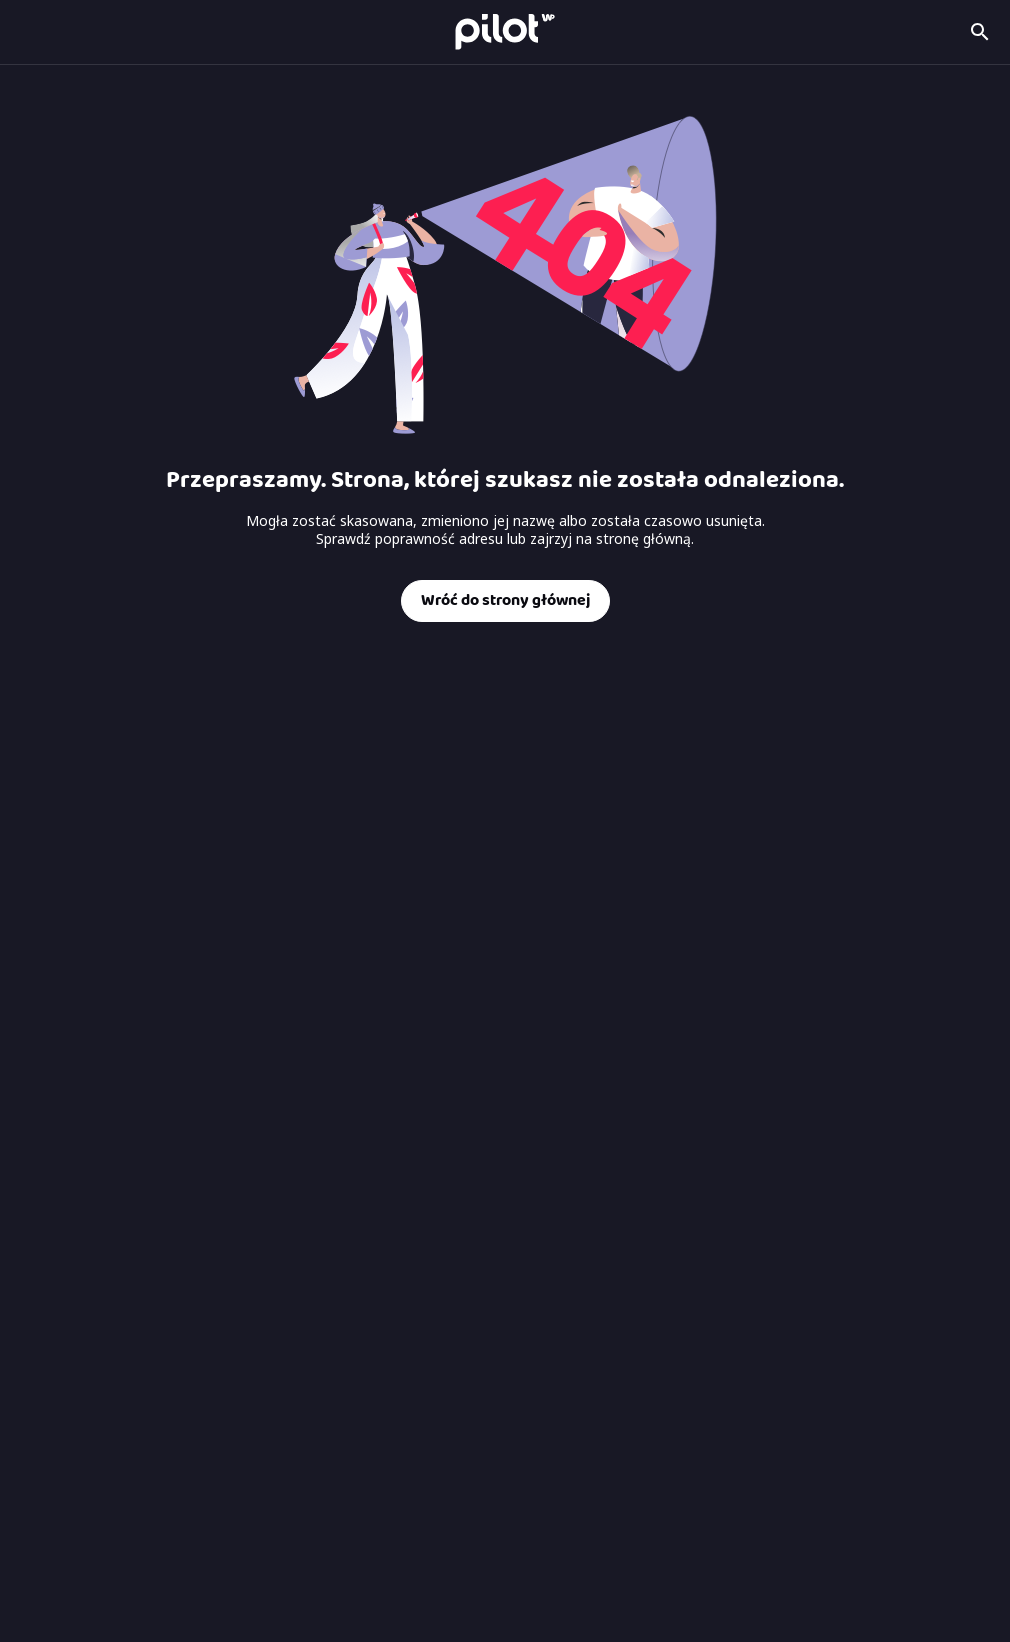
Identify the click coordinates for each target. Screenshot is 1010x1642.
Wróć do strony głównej (505, 600)
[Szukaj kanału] (980, 32)
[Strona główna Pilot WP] (505, 31)
